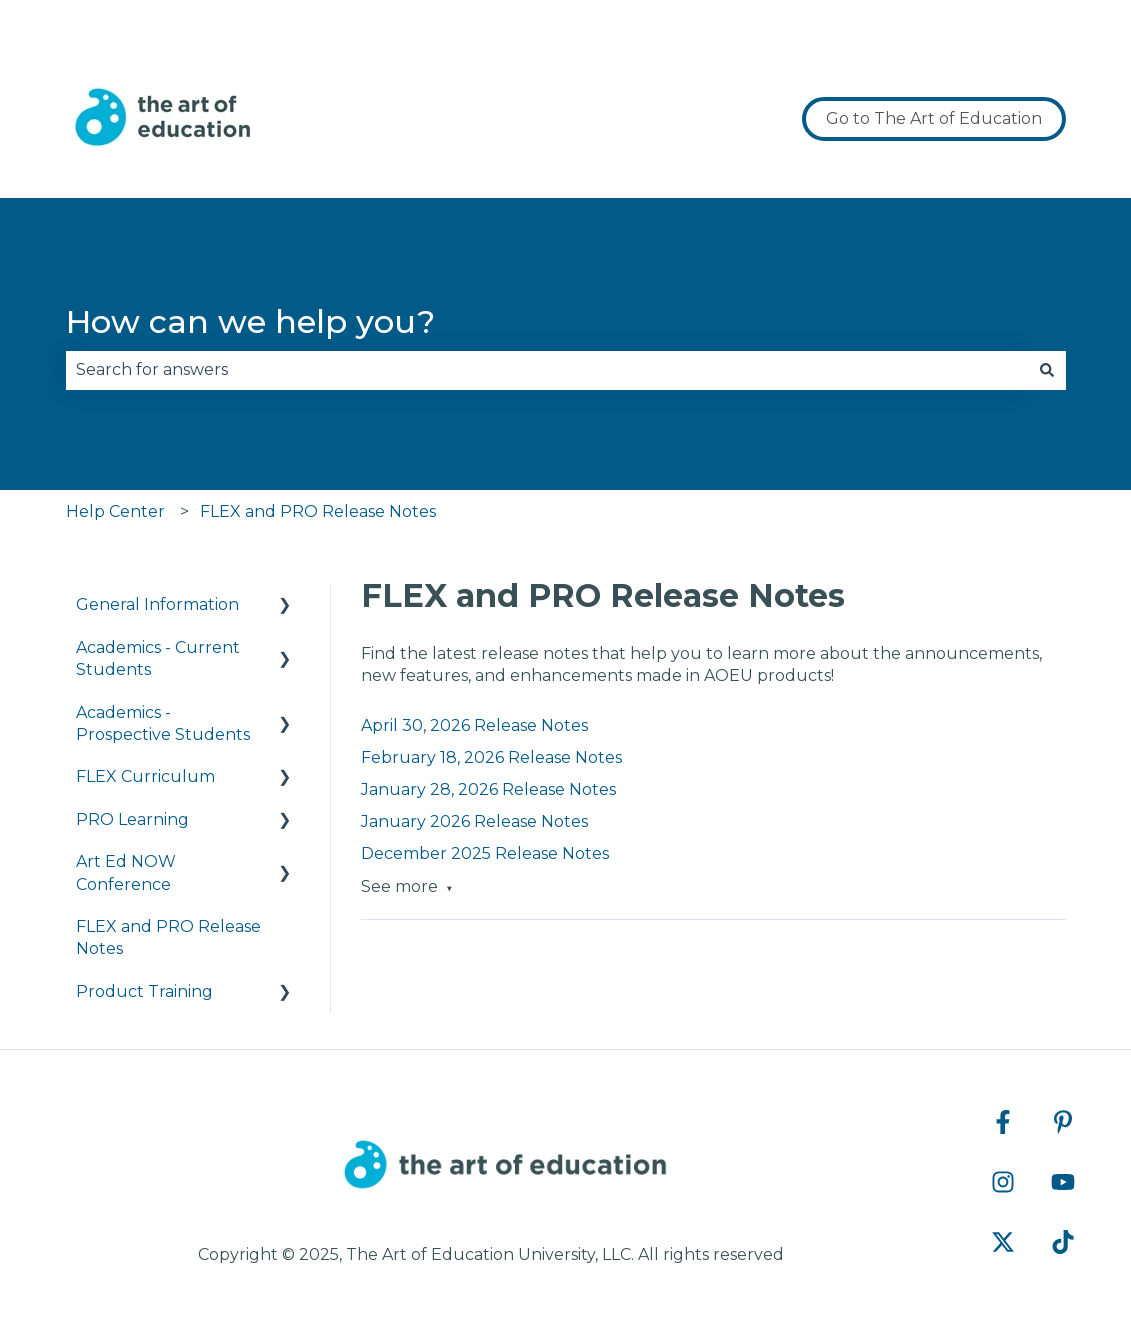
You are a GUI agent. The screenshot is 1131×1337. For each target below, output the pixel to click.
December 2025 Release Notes (485, 853)
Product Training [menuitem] (144, 991)
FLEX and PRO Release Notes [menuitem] (168, 937)
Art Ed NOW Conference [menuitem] (126, 872)
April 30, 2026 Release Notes (474, 725)
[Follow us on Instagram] (1003, 1182)
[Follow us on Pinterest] (1063, 1122)
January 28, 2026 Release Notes (488, 789)
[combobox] (547, 370)
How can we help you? (250, 321)
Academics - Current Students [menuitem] (158, 658)
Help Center (115, 511)
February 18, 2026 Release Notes (491, 757)
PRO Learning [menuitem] (132, 819)
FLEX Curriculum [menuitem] (145, 776)
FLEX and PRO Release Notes (318, 511)
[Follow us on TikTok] (1063, 1242)
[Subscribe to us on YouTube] (1063, 1182)
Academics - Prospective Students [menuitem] (163, 723)
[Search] (1047, 370)
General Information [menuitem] (157, 604)
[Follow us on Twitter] (1003, 1242)
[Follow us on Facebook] (1003, 1122)
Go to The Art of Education (934, 118)
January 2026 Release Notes (474, 821)
